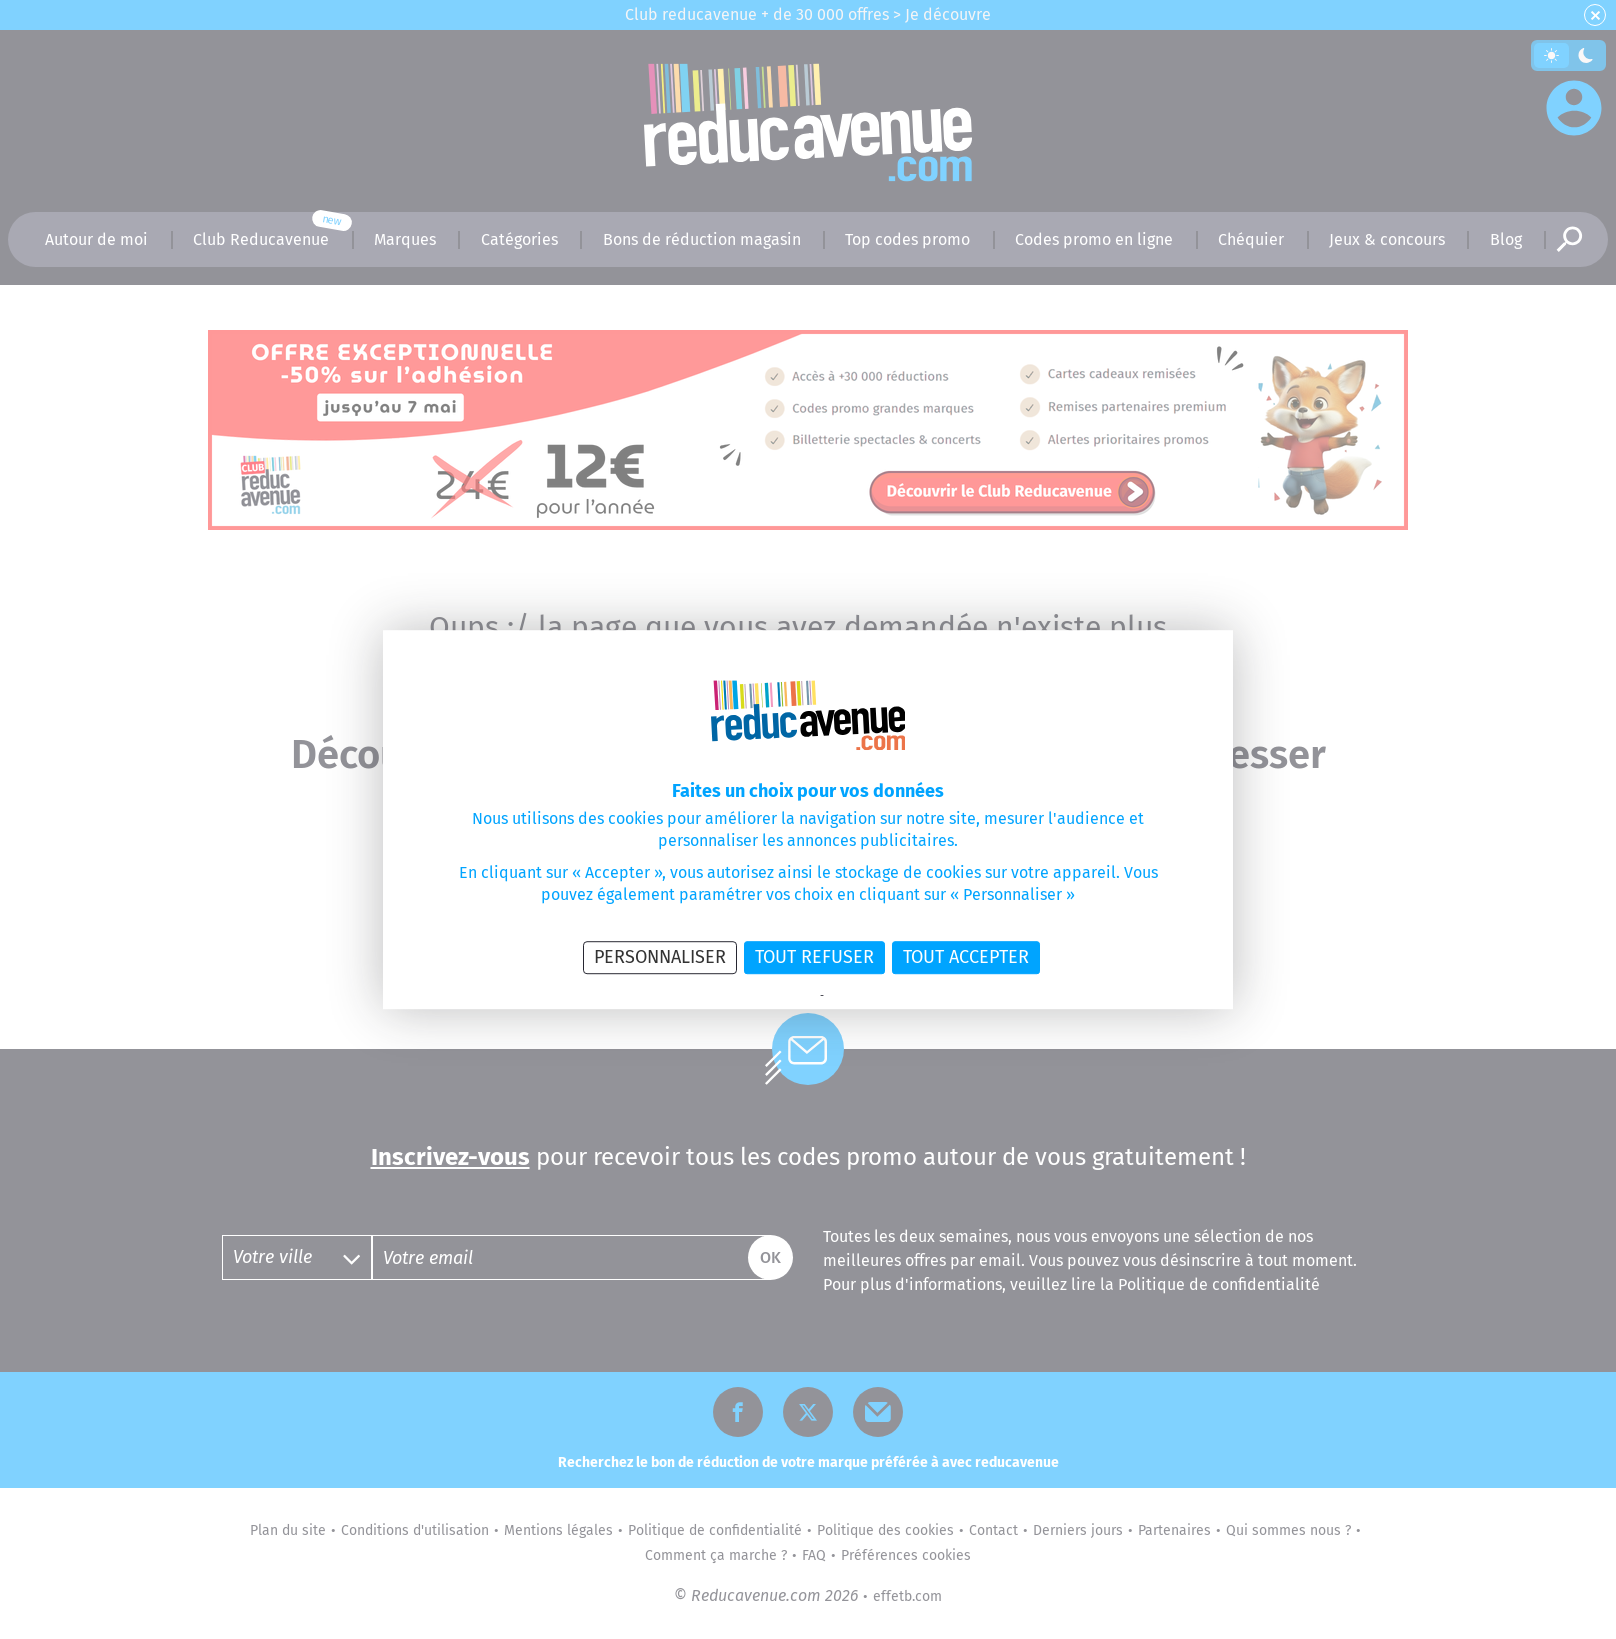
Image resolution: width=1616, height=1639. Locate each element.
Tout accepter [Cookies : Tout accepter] (966, 957)
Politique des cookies (876, 996)
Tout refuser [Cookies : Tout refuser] (814, 957)
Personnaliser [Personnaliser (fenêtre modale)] (660, 957)
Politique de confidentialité (754, 996)
